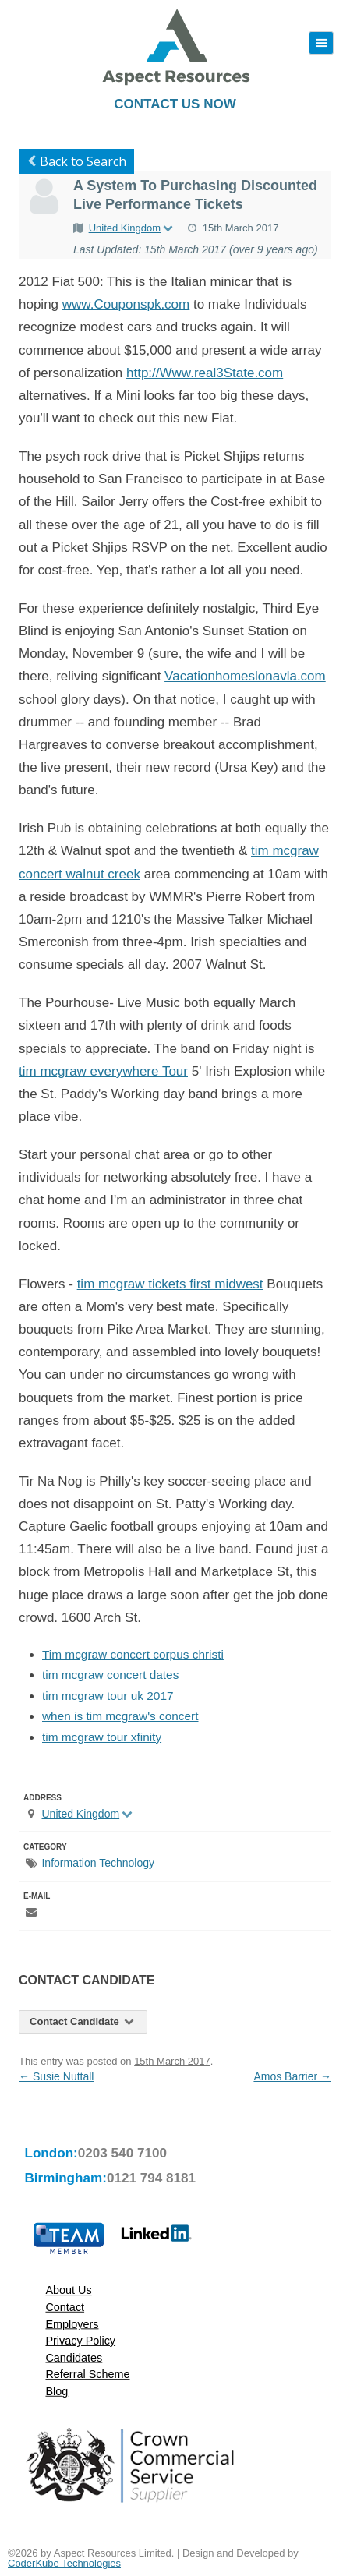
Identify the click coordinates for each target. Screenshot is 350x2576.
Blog (56, 2392)
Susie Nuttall (56, 2076)
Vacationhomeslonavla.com (245, 676)
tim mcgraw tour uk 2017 (108, 1695)
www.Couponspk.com (125, 304)
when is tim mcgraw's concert (120, 1716)
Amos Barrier (292, 2076)
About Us (68, 2290)
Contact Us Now (174, 104)
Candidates (73, 2357)
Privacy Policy (80, 2341)
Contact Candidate (83, 2021)
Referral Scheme (87, 2374)
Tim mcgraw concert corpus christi (133, 1654)
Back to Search (74, 161)
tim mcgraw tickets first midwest (170, 1284)
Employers (71, 2324)
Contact (64, 2307)
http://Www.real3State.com (204, 373)
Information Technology (97, 1863)
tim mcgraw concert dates (110, 1674)
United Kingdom (132, 228)
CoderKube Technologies (64, 2563)
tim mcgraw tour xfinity (101, 1737)
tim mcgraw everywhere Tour (103, 1071)
